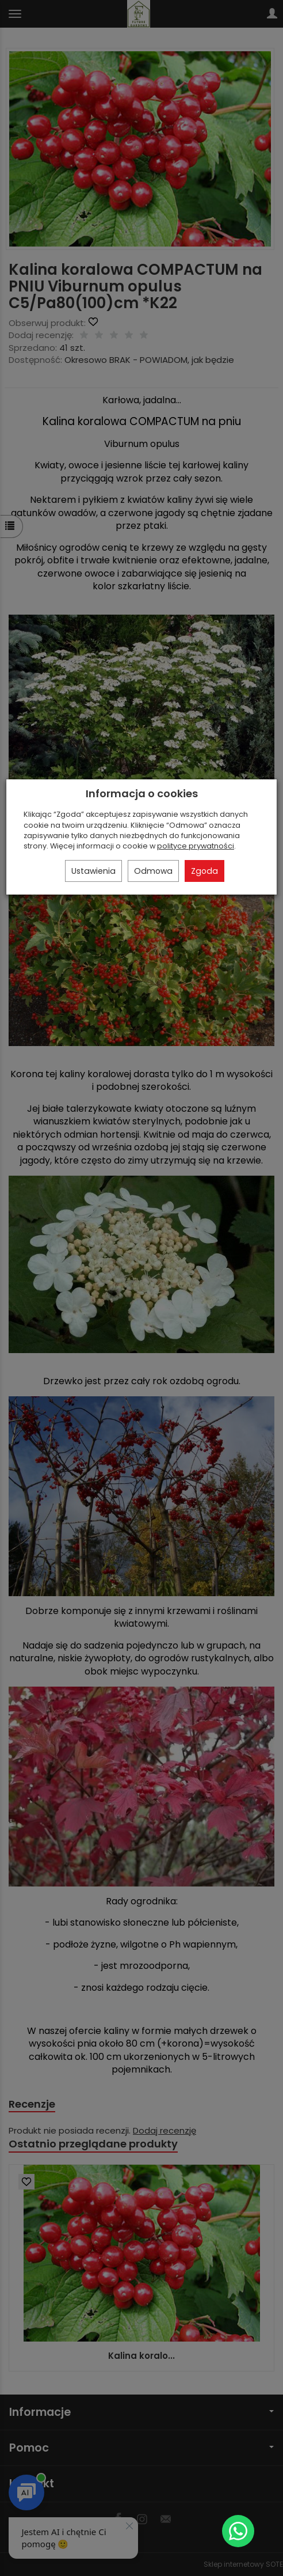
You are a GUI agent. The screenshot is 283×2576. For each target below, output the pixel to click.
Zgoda (204, 871)
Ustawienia (93, 871)
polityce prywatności (195, 846)
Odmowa (153, 871)
